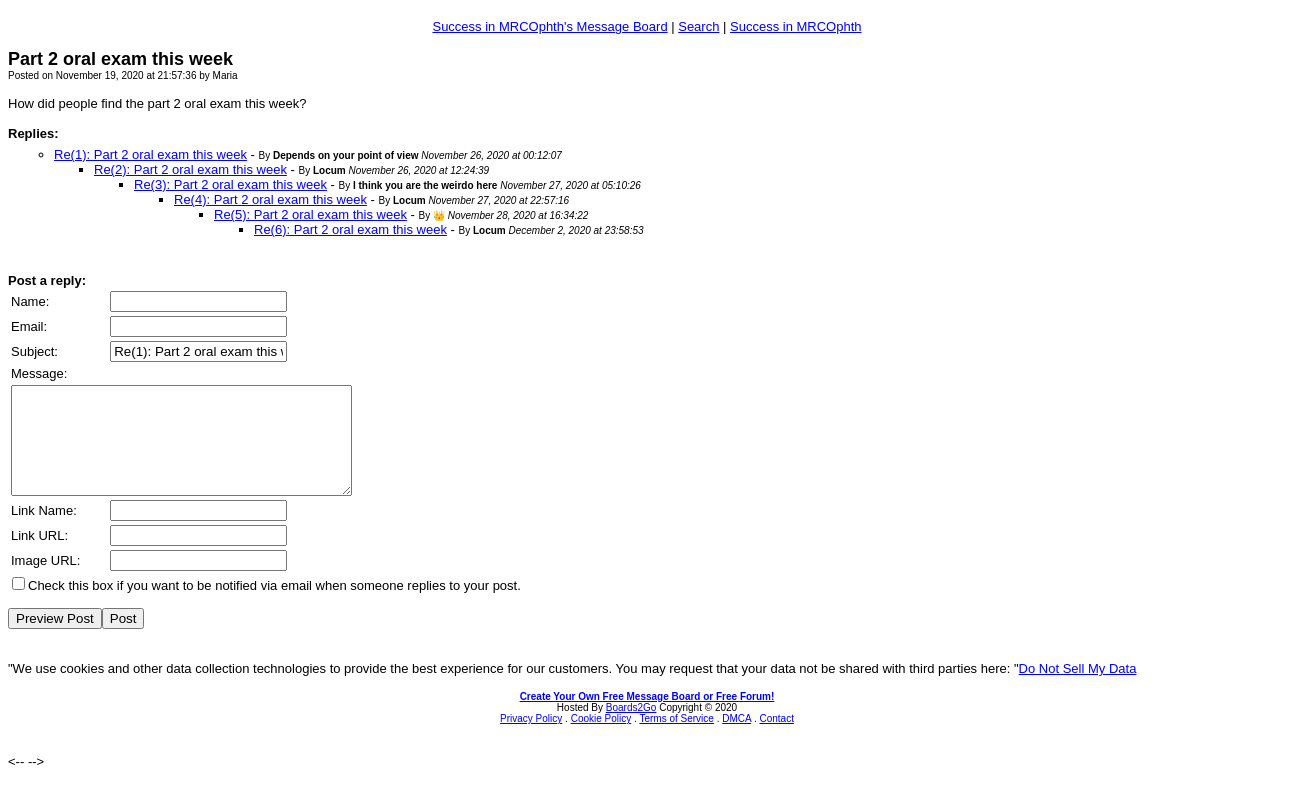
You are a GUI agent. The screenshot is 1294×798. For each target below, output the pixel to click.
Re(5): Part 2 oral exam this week (310, 214)
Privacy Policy (531, 739)
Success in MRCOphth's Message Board (549, 26)
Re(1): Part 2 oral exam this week (150, 154)
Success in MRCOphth (796, 26)
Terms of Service (676, 739)
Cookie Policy (601, 739)
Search (698, 26)
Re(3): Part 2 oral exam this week (230, 184)
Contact (776, 739)
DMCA (736, 739)
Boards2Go (631, 728)
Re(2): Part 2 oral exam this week (190, 169)
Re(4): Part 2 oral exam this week (270, 199)
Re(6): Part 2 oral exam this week (350, 229)
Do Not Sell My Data (1078, 689)
